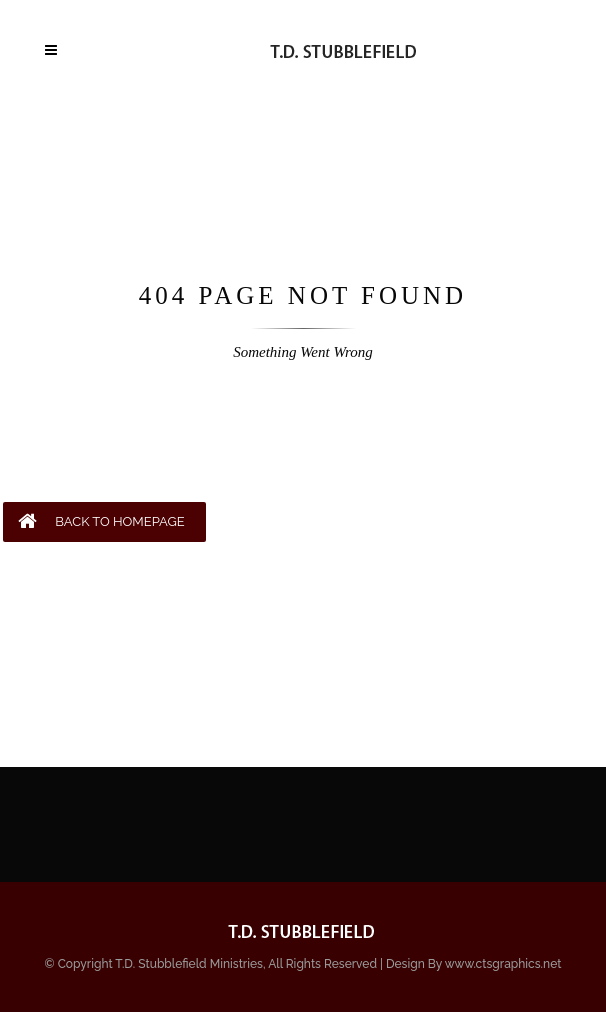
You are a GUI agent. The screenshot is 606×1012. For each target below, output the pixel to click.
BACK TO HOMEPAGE (101, 521)
